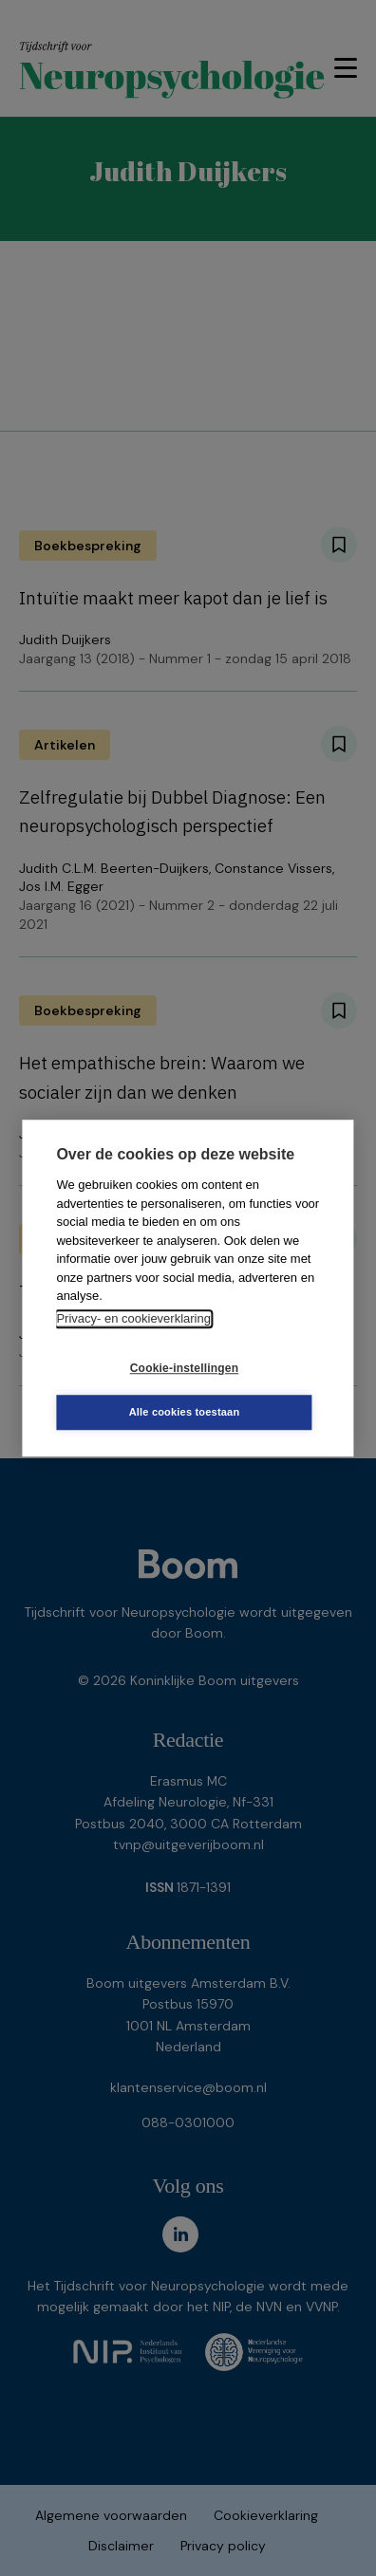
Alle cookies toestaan (184, 1412)
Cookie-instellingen (184, 1368)
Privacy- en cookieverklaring (133, 1318)
